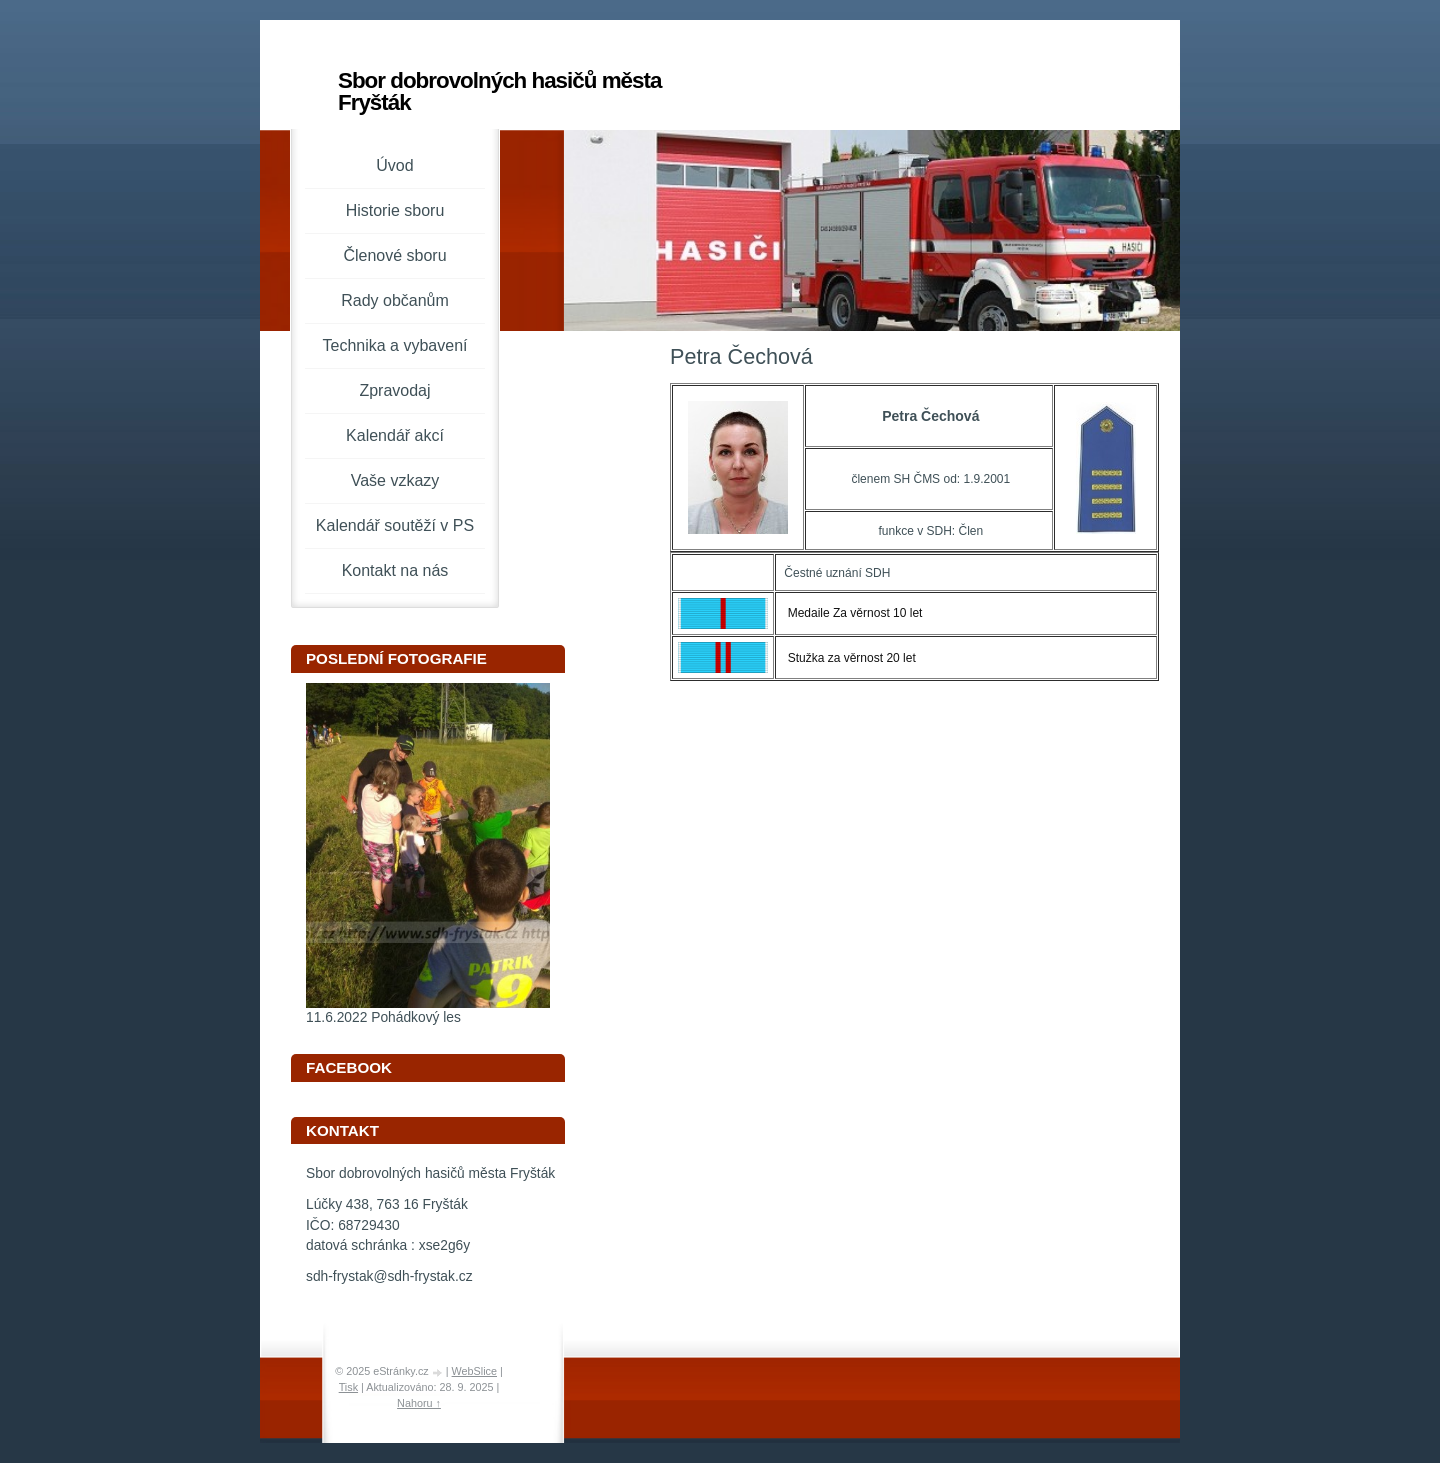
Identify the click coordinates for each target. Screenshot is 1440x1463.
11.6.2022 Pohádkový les (383, 1017)
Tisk (348, 1387)
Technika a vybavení (395, 345)
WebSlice (474, 1371)
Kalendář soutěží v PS (395, 525)
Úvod (394, 165)
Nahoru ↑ (419, 1403)
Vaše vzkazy (395, 480)
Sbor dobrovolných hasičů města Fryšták (499, 91)
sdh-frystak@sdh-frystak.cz (389, 1276)
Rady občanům (395, 300)
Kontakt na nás (395, 570)
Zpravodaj (394, 390)
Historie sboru (395, 210)
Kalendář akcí (395, 435)
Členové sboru (394, 255)
